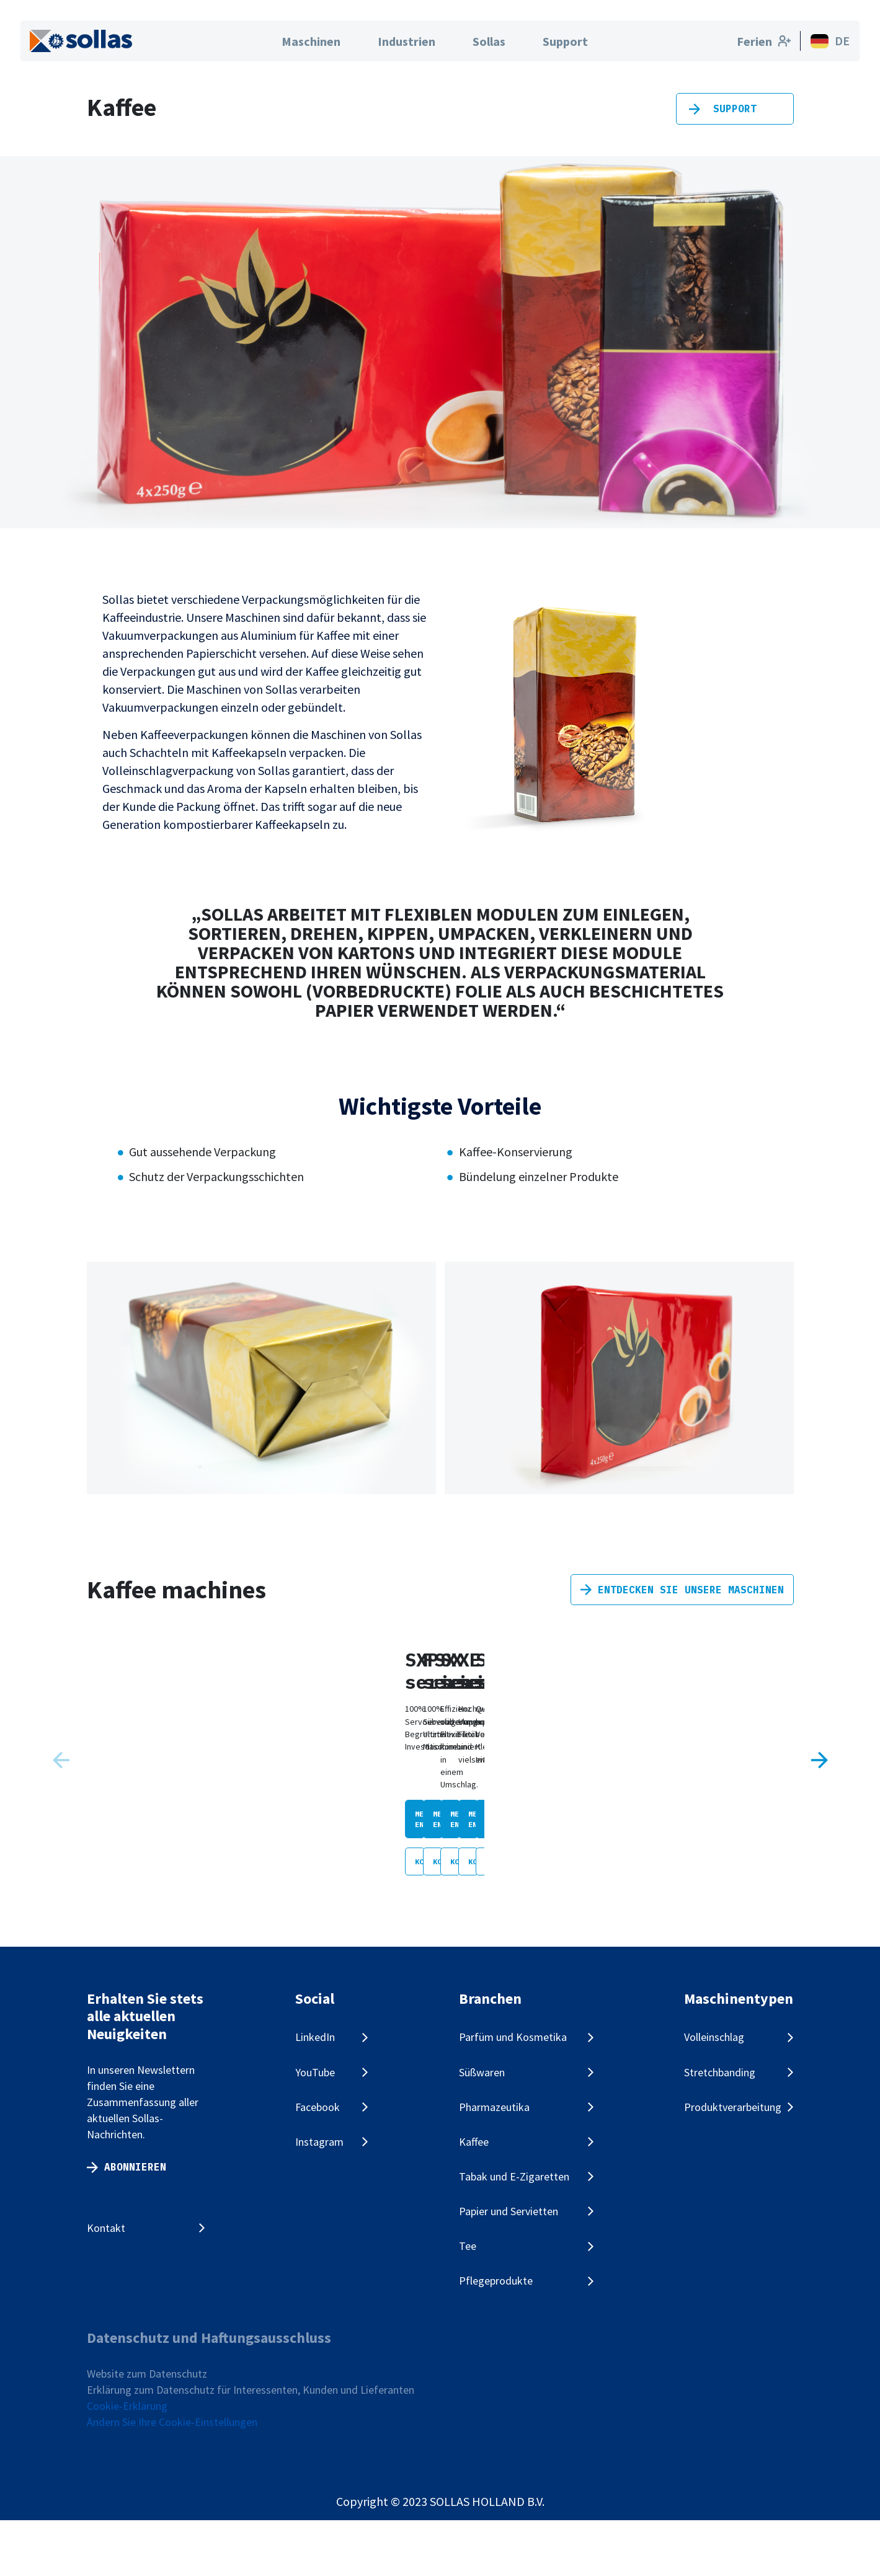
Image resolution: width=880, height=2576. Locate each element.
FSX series (350, 1848)
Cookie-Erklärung (127, 2461)
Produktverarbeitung (732, 2163)
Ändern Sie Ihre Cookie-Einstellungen (172, 2478)
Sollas (489, 41)
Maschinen (311, 41)
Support (565, 41)
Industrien (406, 41)
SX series (551, 1848)
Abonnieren (135, 2222)
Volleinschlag (714, 2093)
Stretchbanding (719, 2128)
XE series (758, 1848)
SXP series (142, 1848)
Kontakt (106, 2284)
